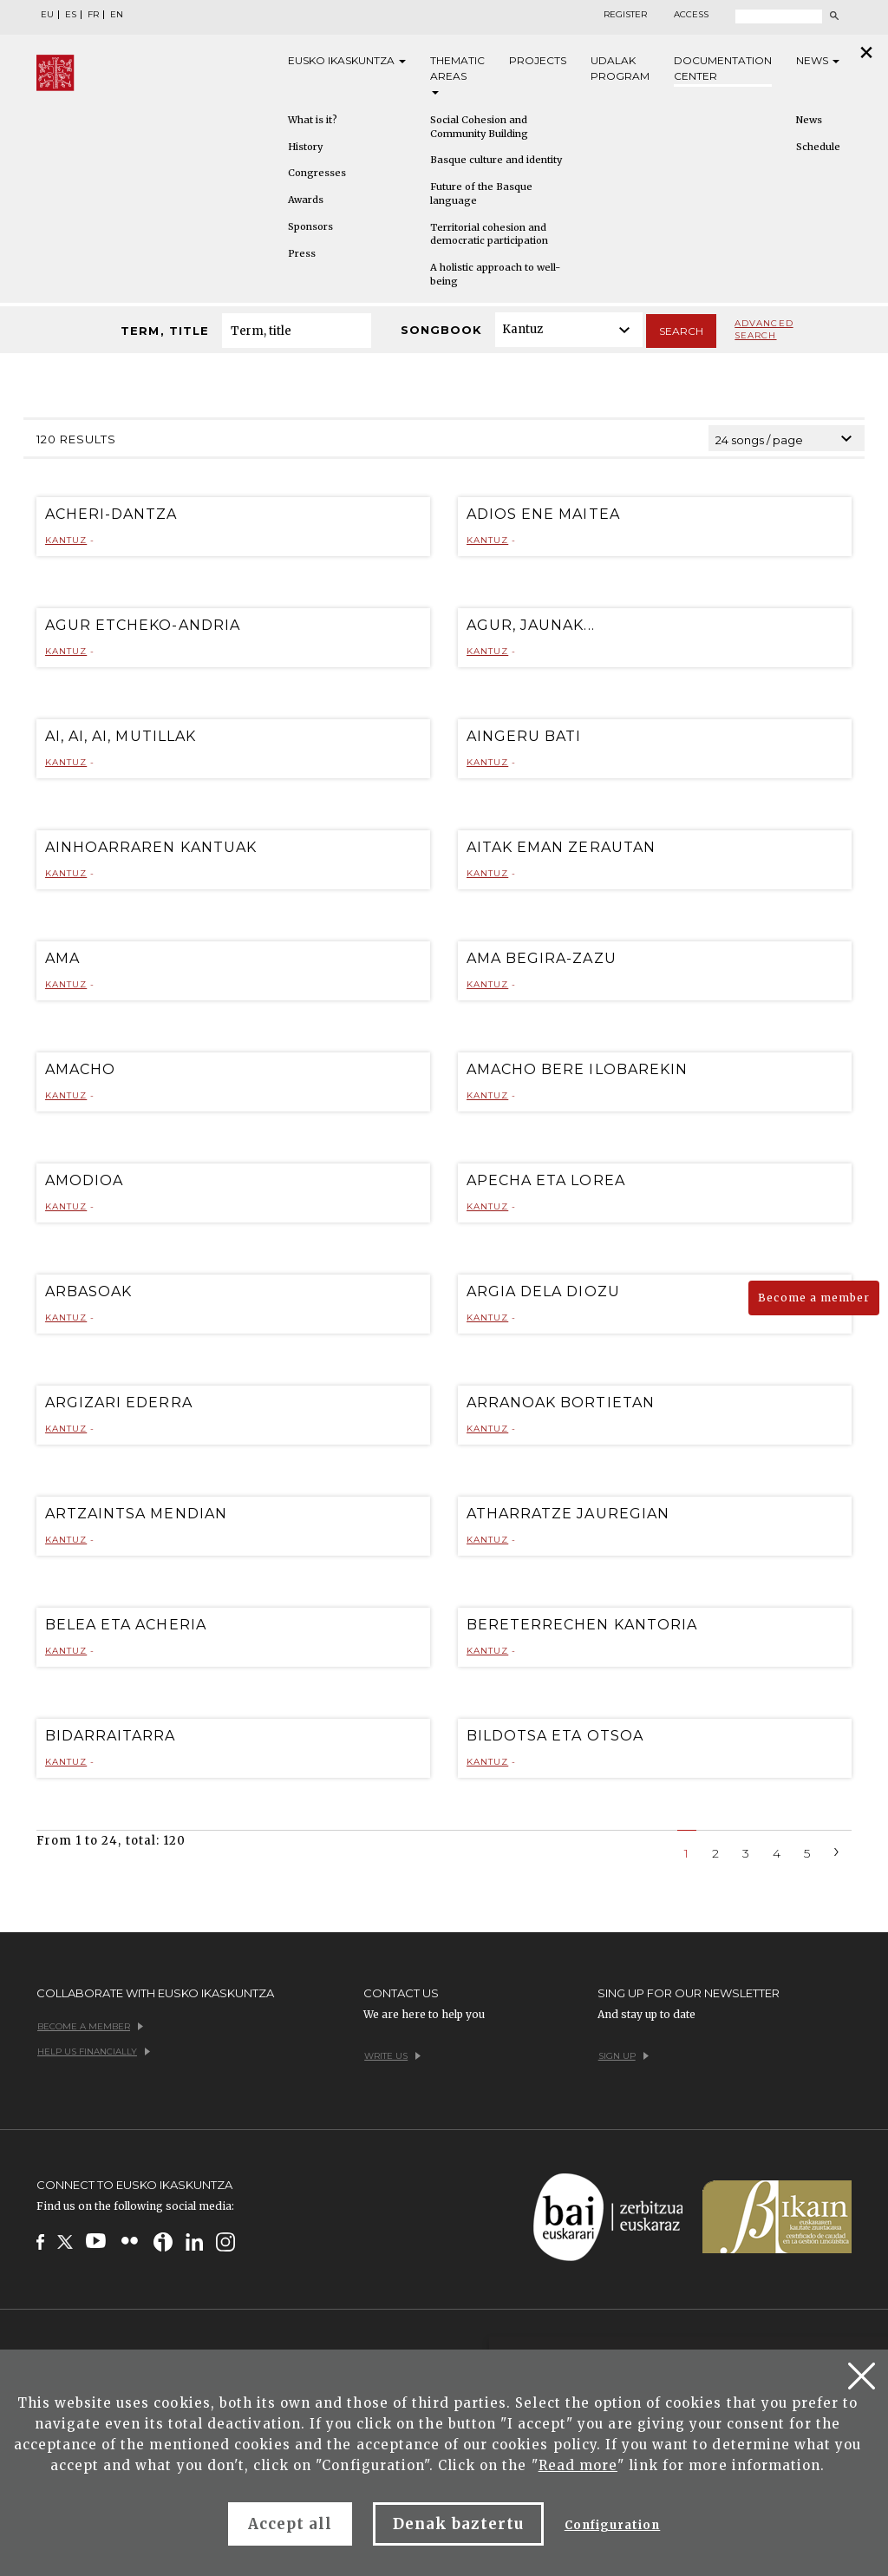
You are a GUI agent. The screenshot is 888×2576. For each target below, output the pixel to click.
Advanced (764, 330)
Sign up (623, 2055)
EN (116, 14)
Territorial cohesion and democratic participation (489, 234)
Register (625, 14)
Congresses (317, 173)
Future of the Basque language (481, 193)
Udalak (620, 69)
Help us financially (93, 2051)
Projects (537, 60)
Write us (392, 2055)
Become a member (814, 1297)
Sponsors (310, 226)
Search (681, 331)
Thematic (457, 74)
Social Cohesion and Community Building (479, 127)
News (817, 60)
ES (70, 14)
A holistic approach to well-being (495, 274)
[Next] (836, 1850)
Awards (305, 199)
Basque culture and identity (496, 160)
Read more (578, 2465)
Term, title (164, 331)
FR (93, 14)
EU (47, 14)
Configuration (613, 2525)
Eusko (347, 61)
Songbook (441, 330)
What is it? (312, 120)
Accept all (290, 2523)
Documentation (723, 69)
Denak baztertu (458, 2523)
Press (302, 253)
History (305, 147)
